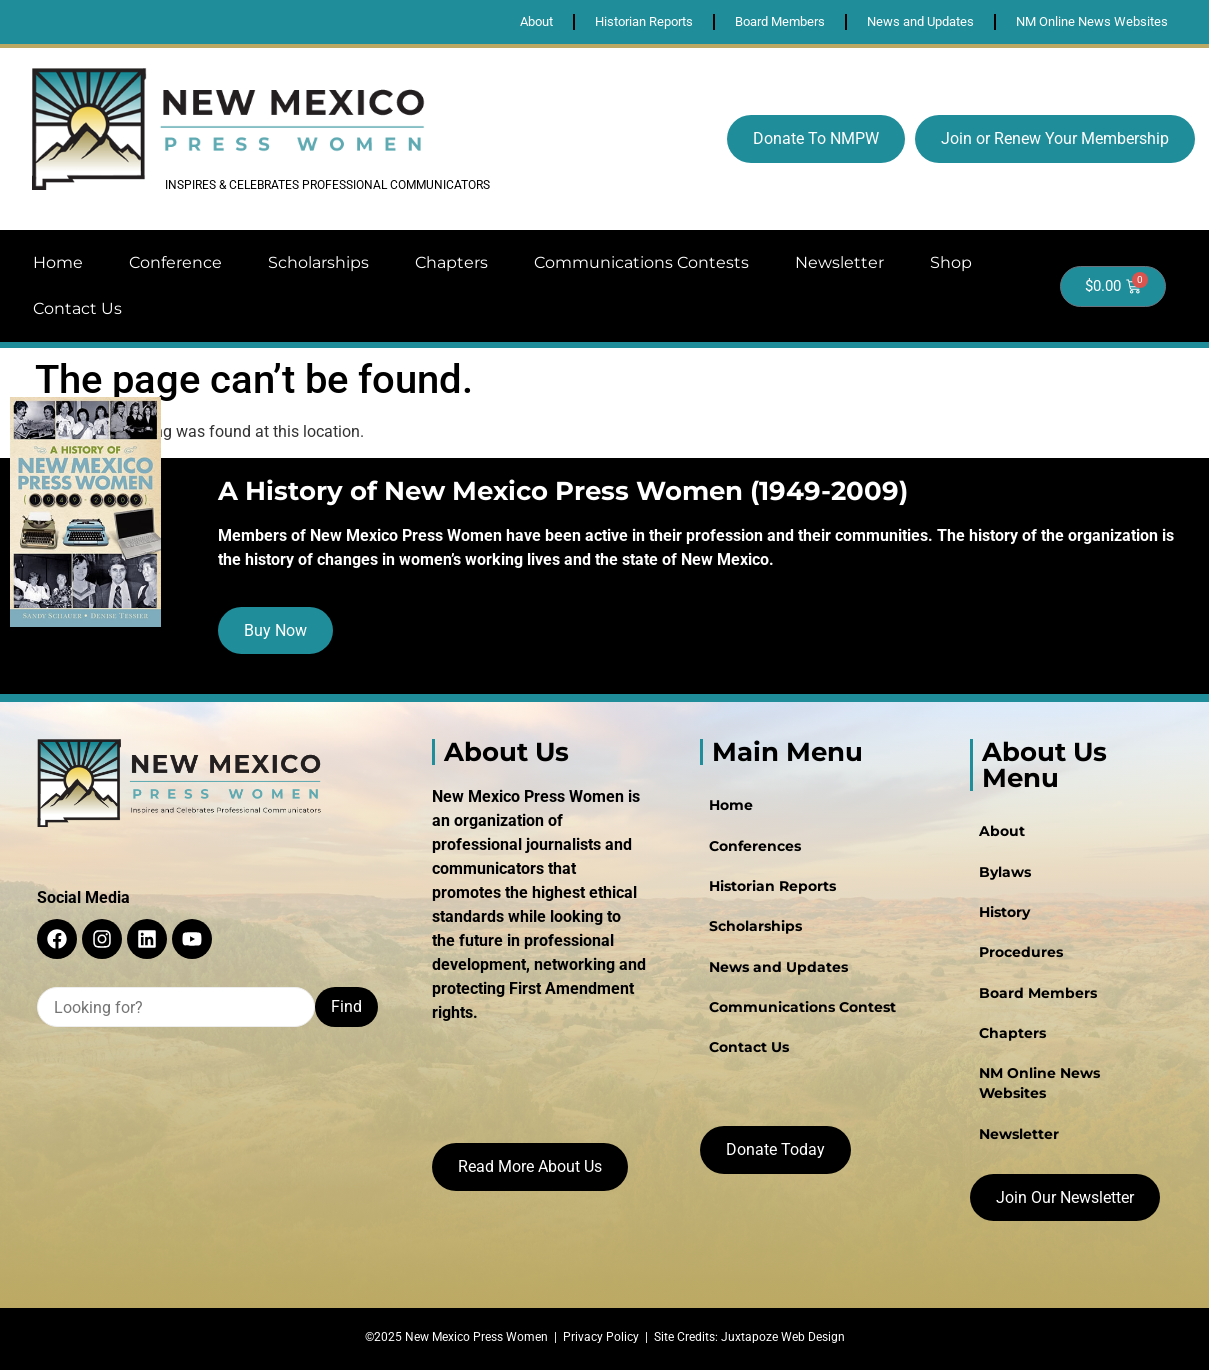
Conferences (754, 846)
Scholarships (318, 262)
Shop (951, 262)
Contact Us (77, 308)
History (1003, 912)
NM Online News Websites (1038, 1082)
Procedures (1020, 952)
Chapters (451, 262)
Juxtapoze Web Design (783, 1337)
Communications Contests (641, 262)
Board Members (1037, 992)
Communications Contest (801, 1006)
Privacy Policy (601, 1337)
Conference (175, 262)
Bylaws (1004, 872)
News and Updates (777, 966)
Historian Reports (771, 886)
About (1001, 832)
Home (58, 262)
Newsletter (839, 262)
